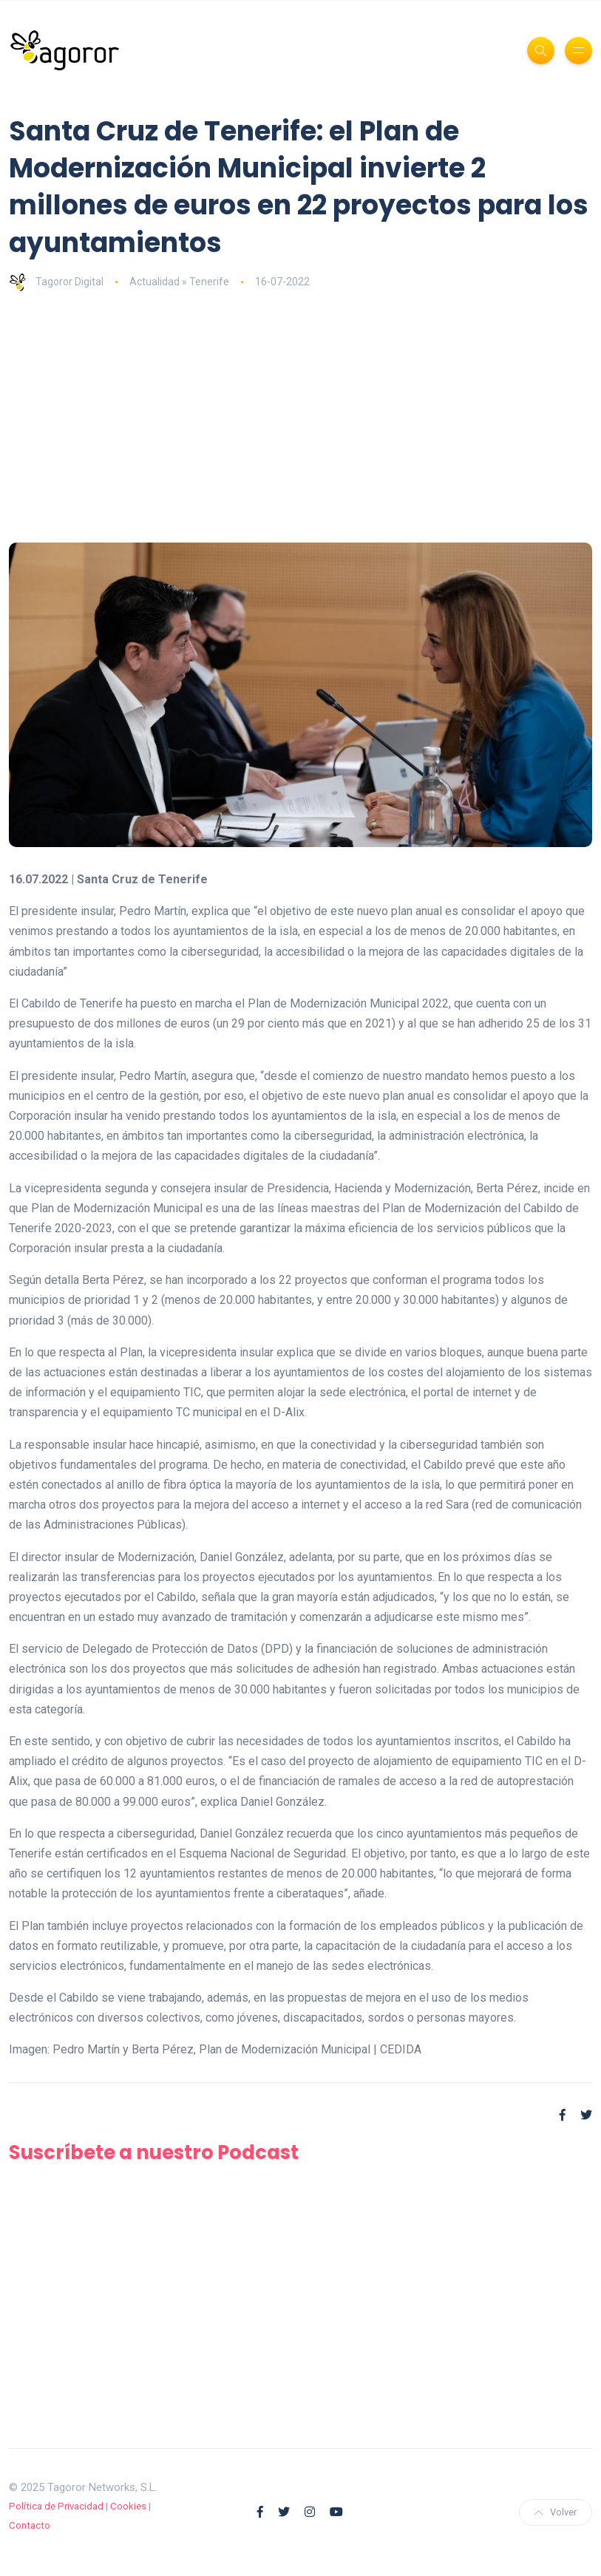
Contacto (29, 2525)
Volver (555, 2512)
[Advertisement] (300, 416)
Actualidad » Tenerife (179, 282)
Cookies (128, 2506)
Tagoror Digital (56, 282)
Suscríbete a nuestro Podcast (154, 2152)
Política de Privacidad (56, 2506)
